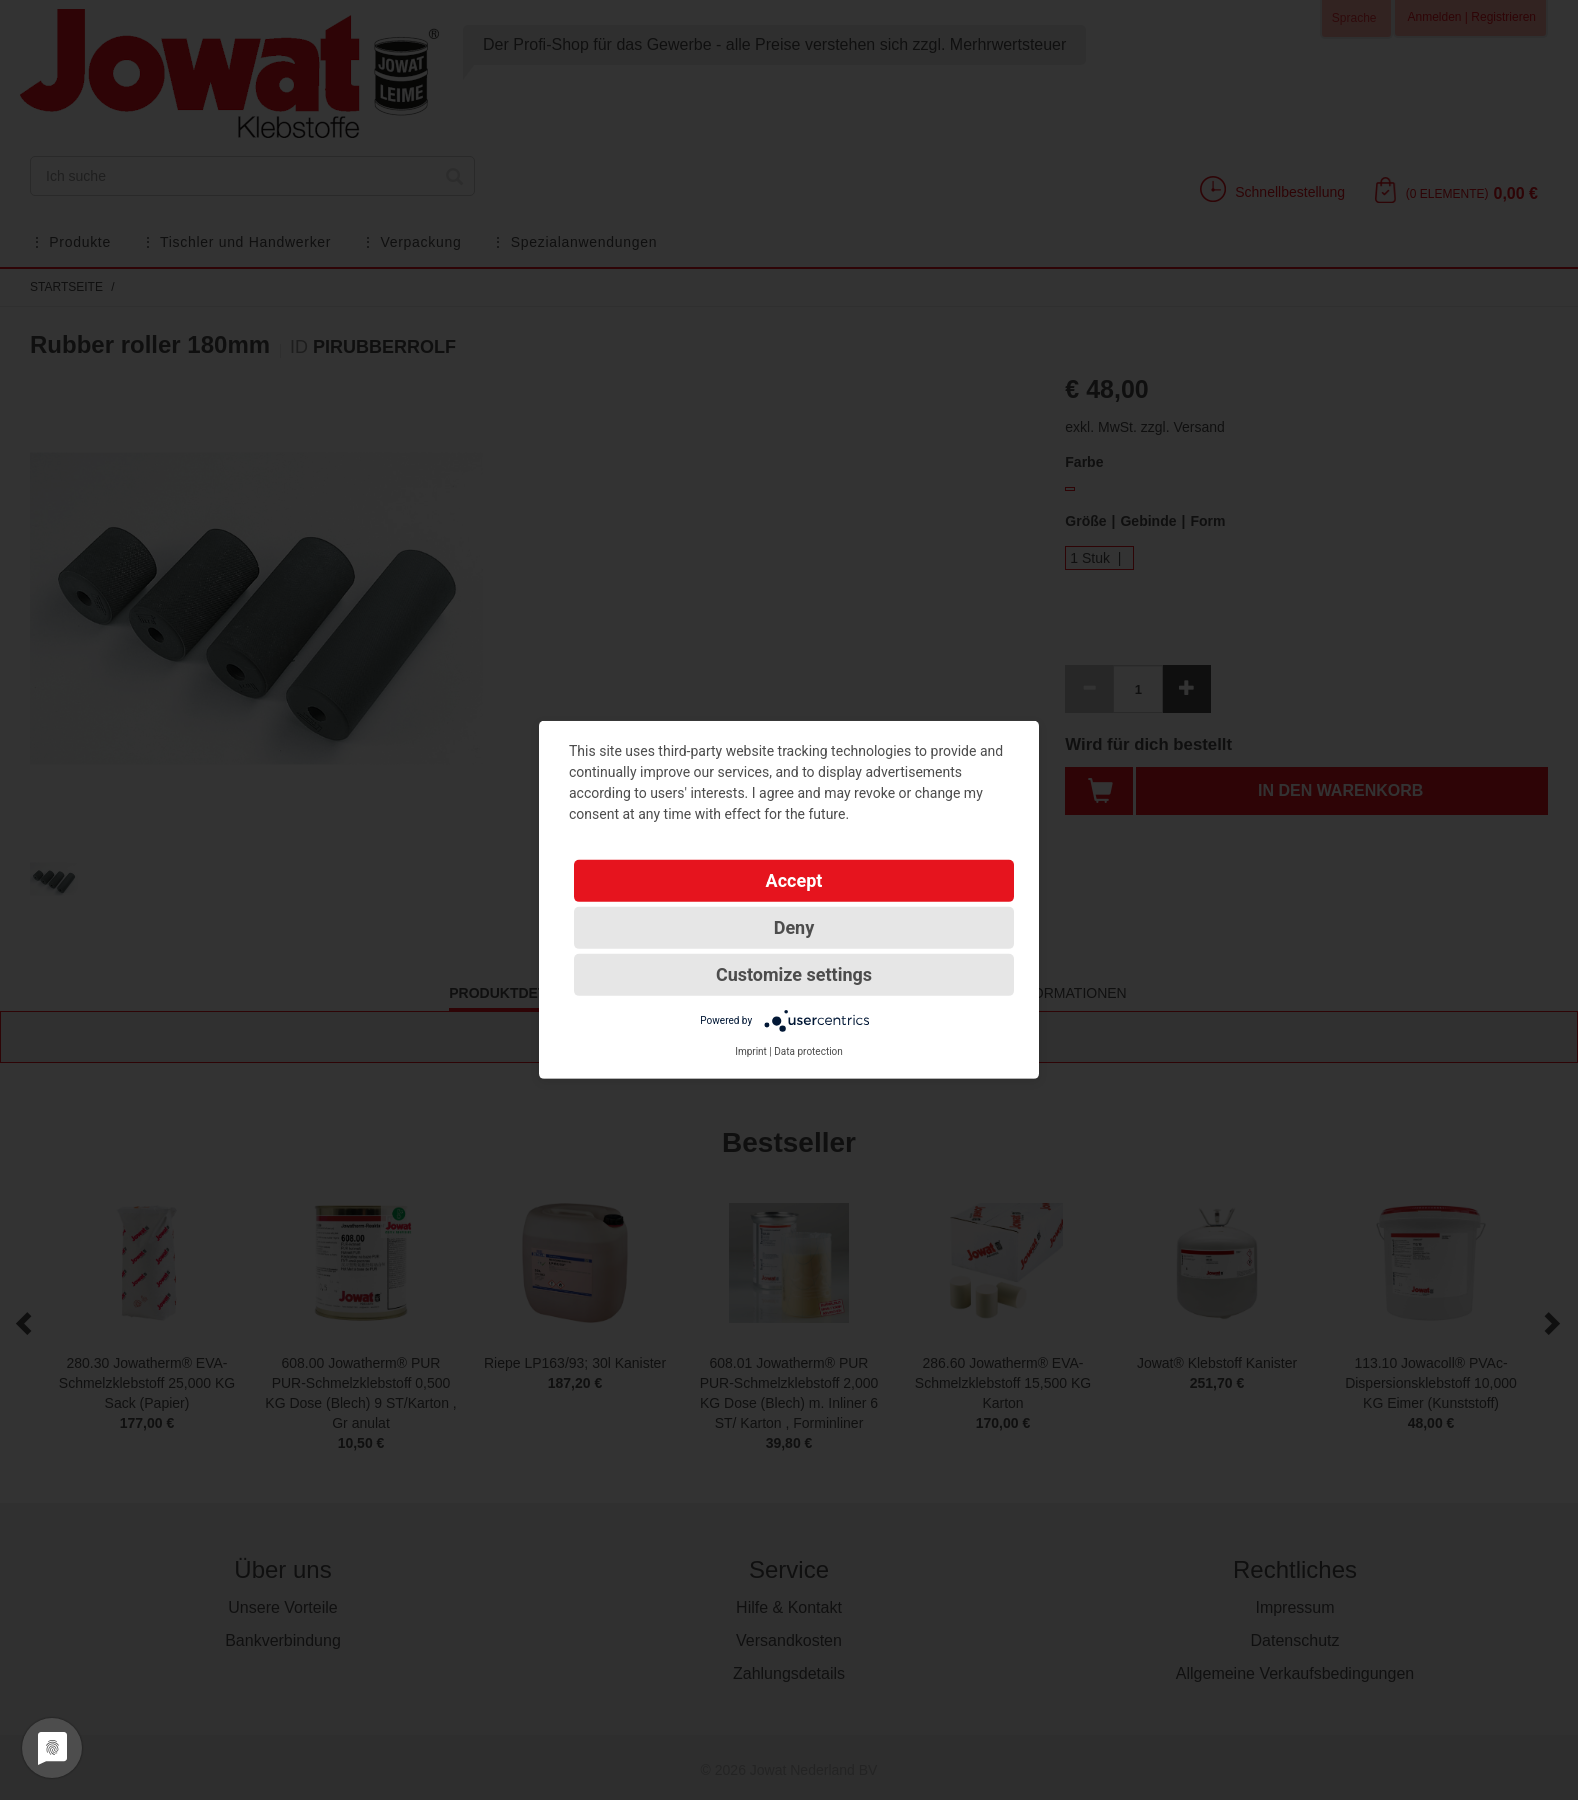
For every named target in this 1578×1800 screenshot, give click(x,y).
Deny (794, 927)
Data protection (808, 1051)
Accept (794, 880)
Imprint (751, 1051)
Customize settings (794, 974)
